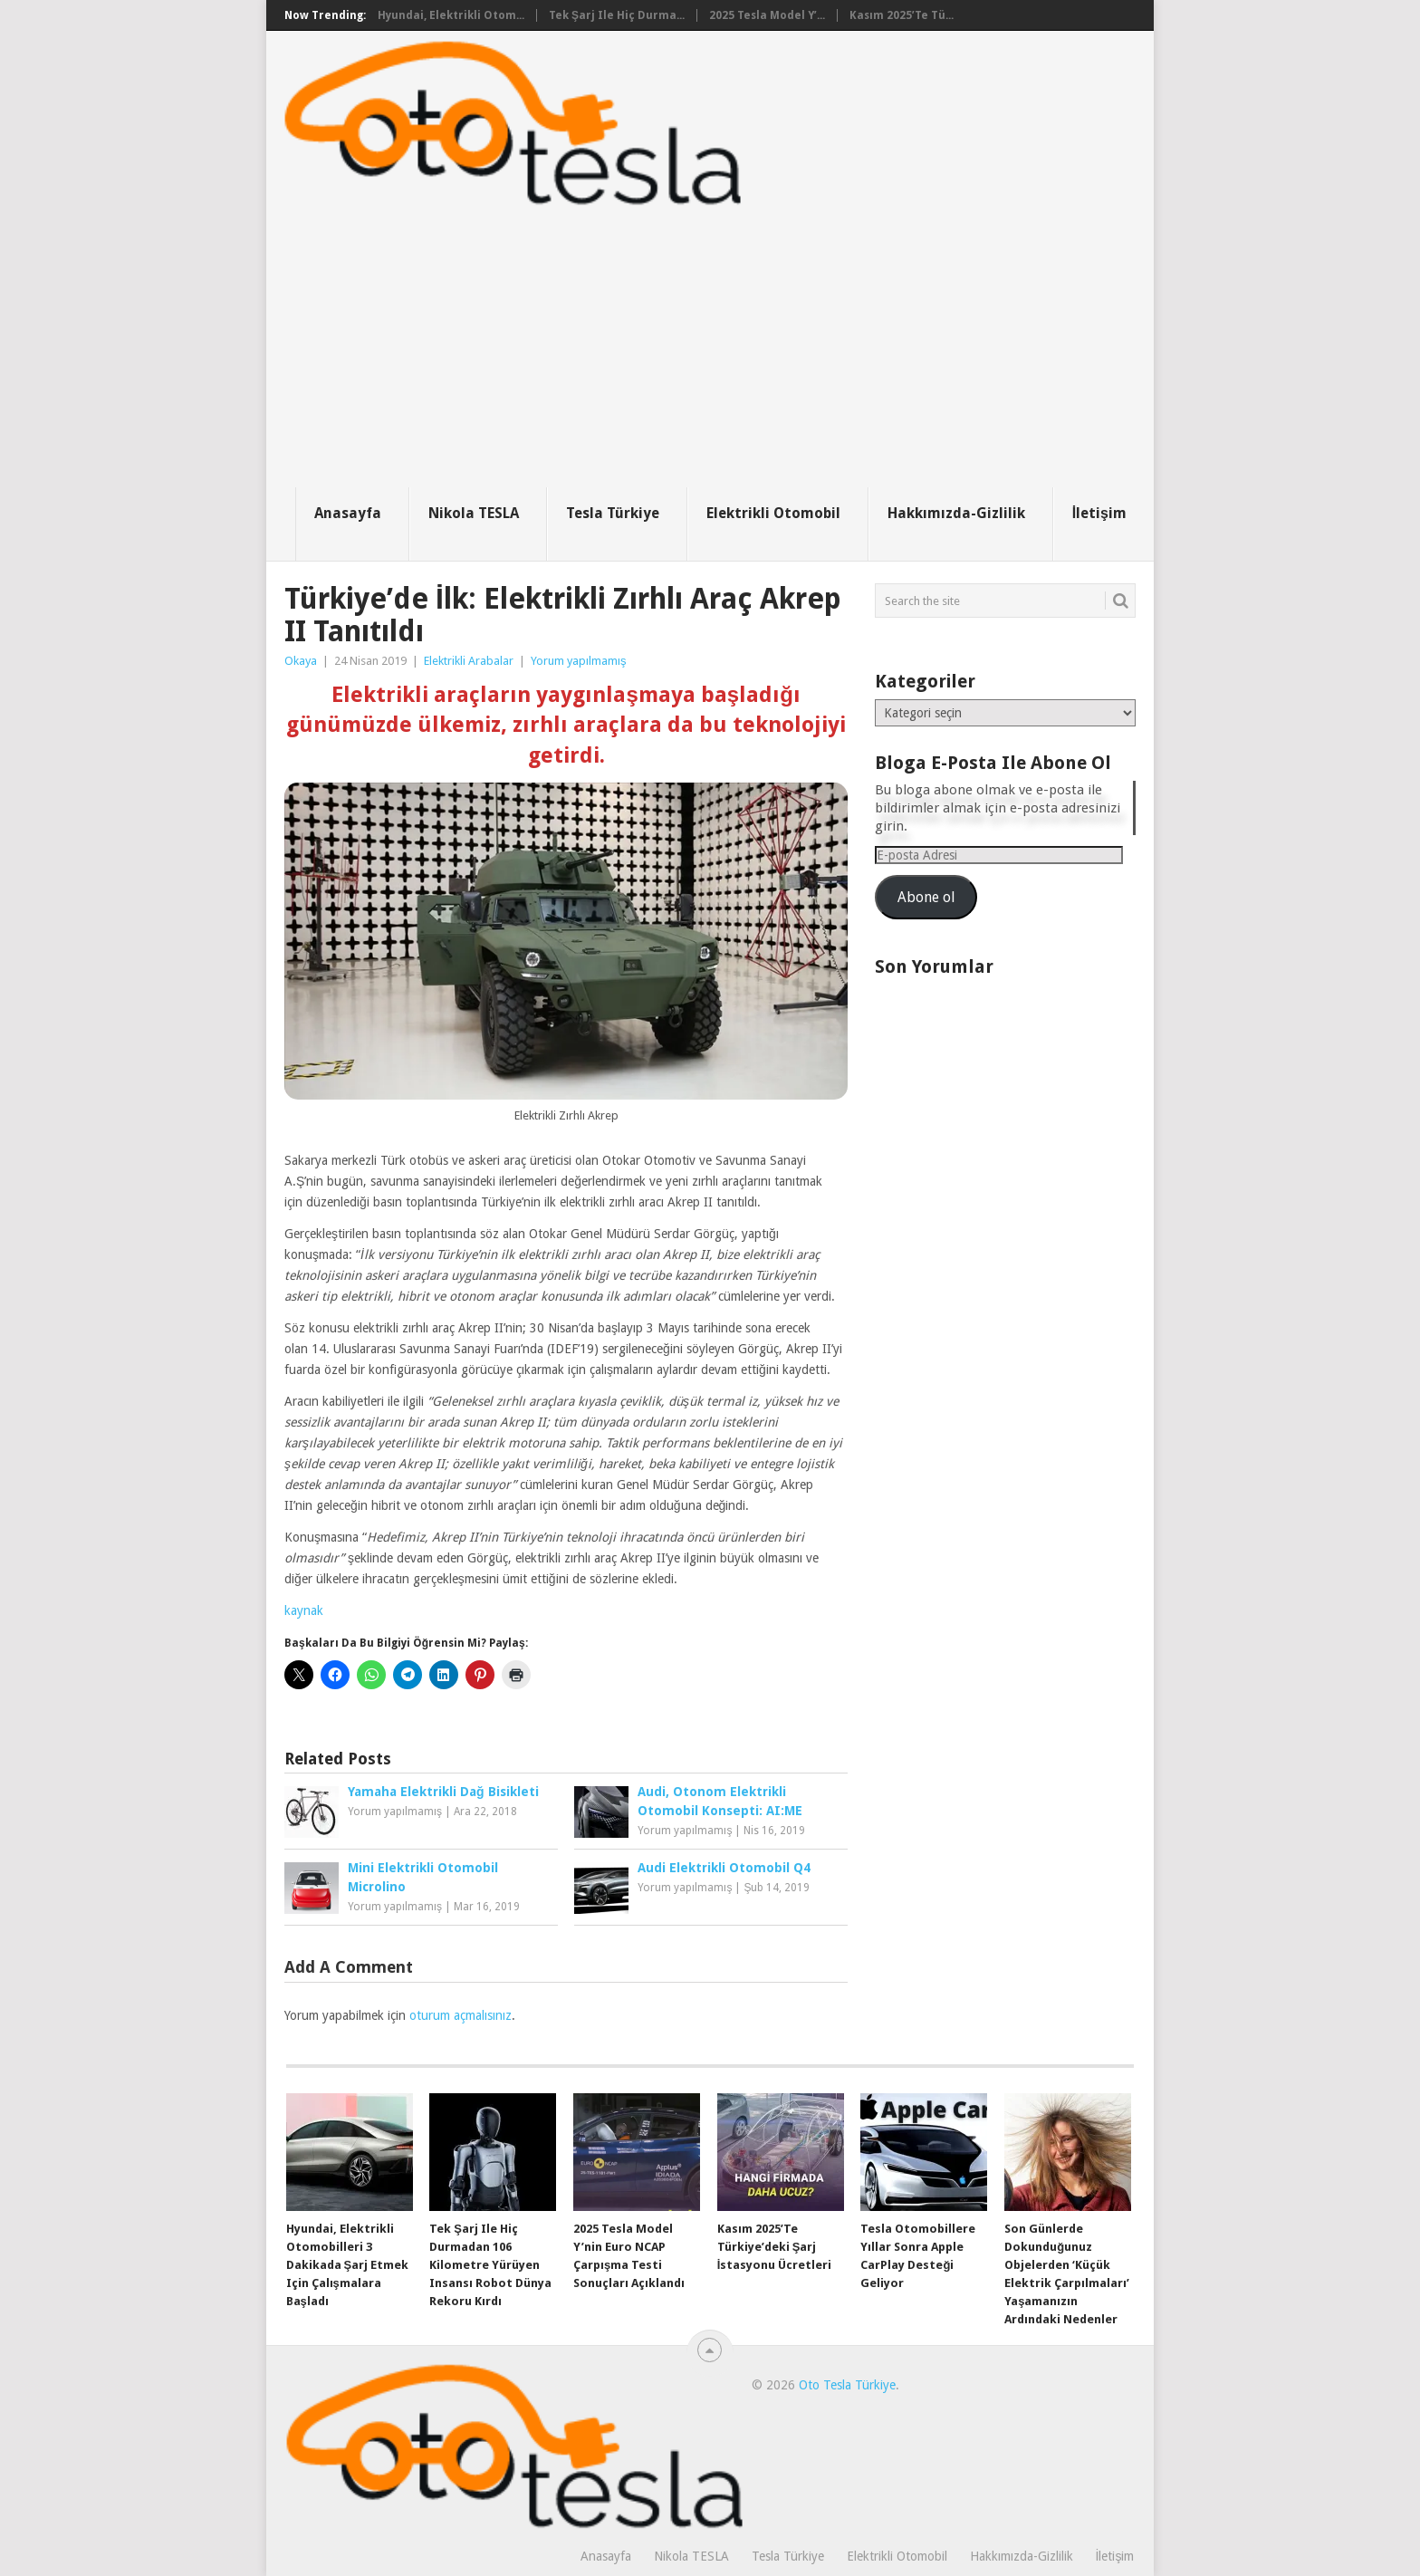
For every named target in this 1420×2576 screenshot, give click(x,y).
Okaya (300, 661)
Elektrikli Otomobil (773, 513)
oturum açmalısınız (460, 2015)
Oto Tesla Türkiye (847, 2385)
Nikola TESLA (473, 513)
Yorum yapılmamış (579, 661)
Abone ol (926, 897)
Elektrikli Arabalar (468, 661)
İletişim (1099, 513)
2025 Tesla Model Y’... (767, 15)
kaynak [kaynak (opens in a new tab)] (303, 1610)
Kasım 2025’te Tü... (901, 15)
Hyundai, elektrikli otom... (451, 15)
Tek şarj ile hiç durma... (617, 15)
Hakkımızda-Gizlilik (956, 513)
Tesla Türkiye (612, 513)
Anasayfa (347, 513)
